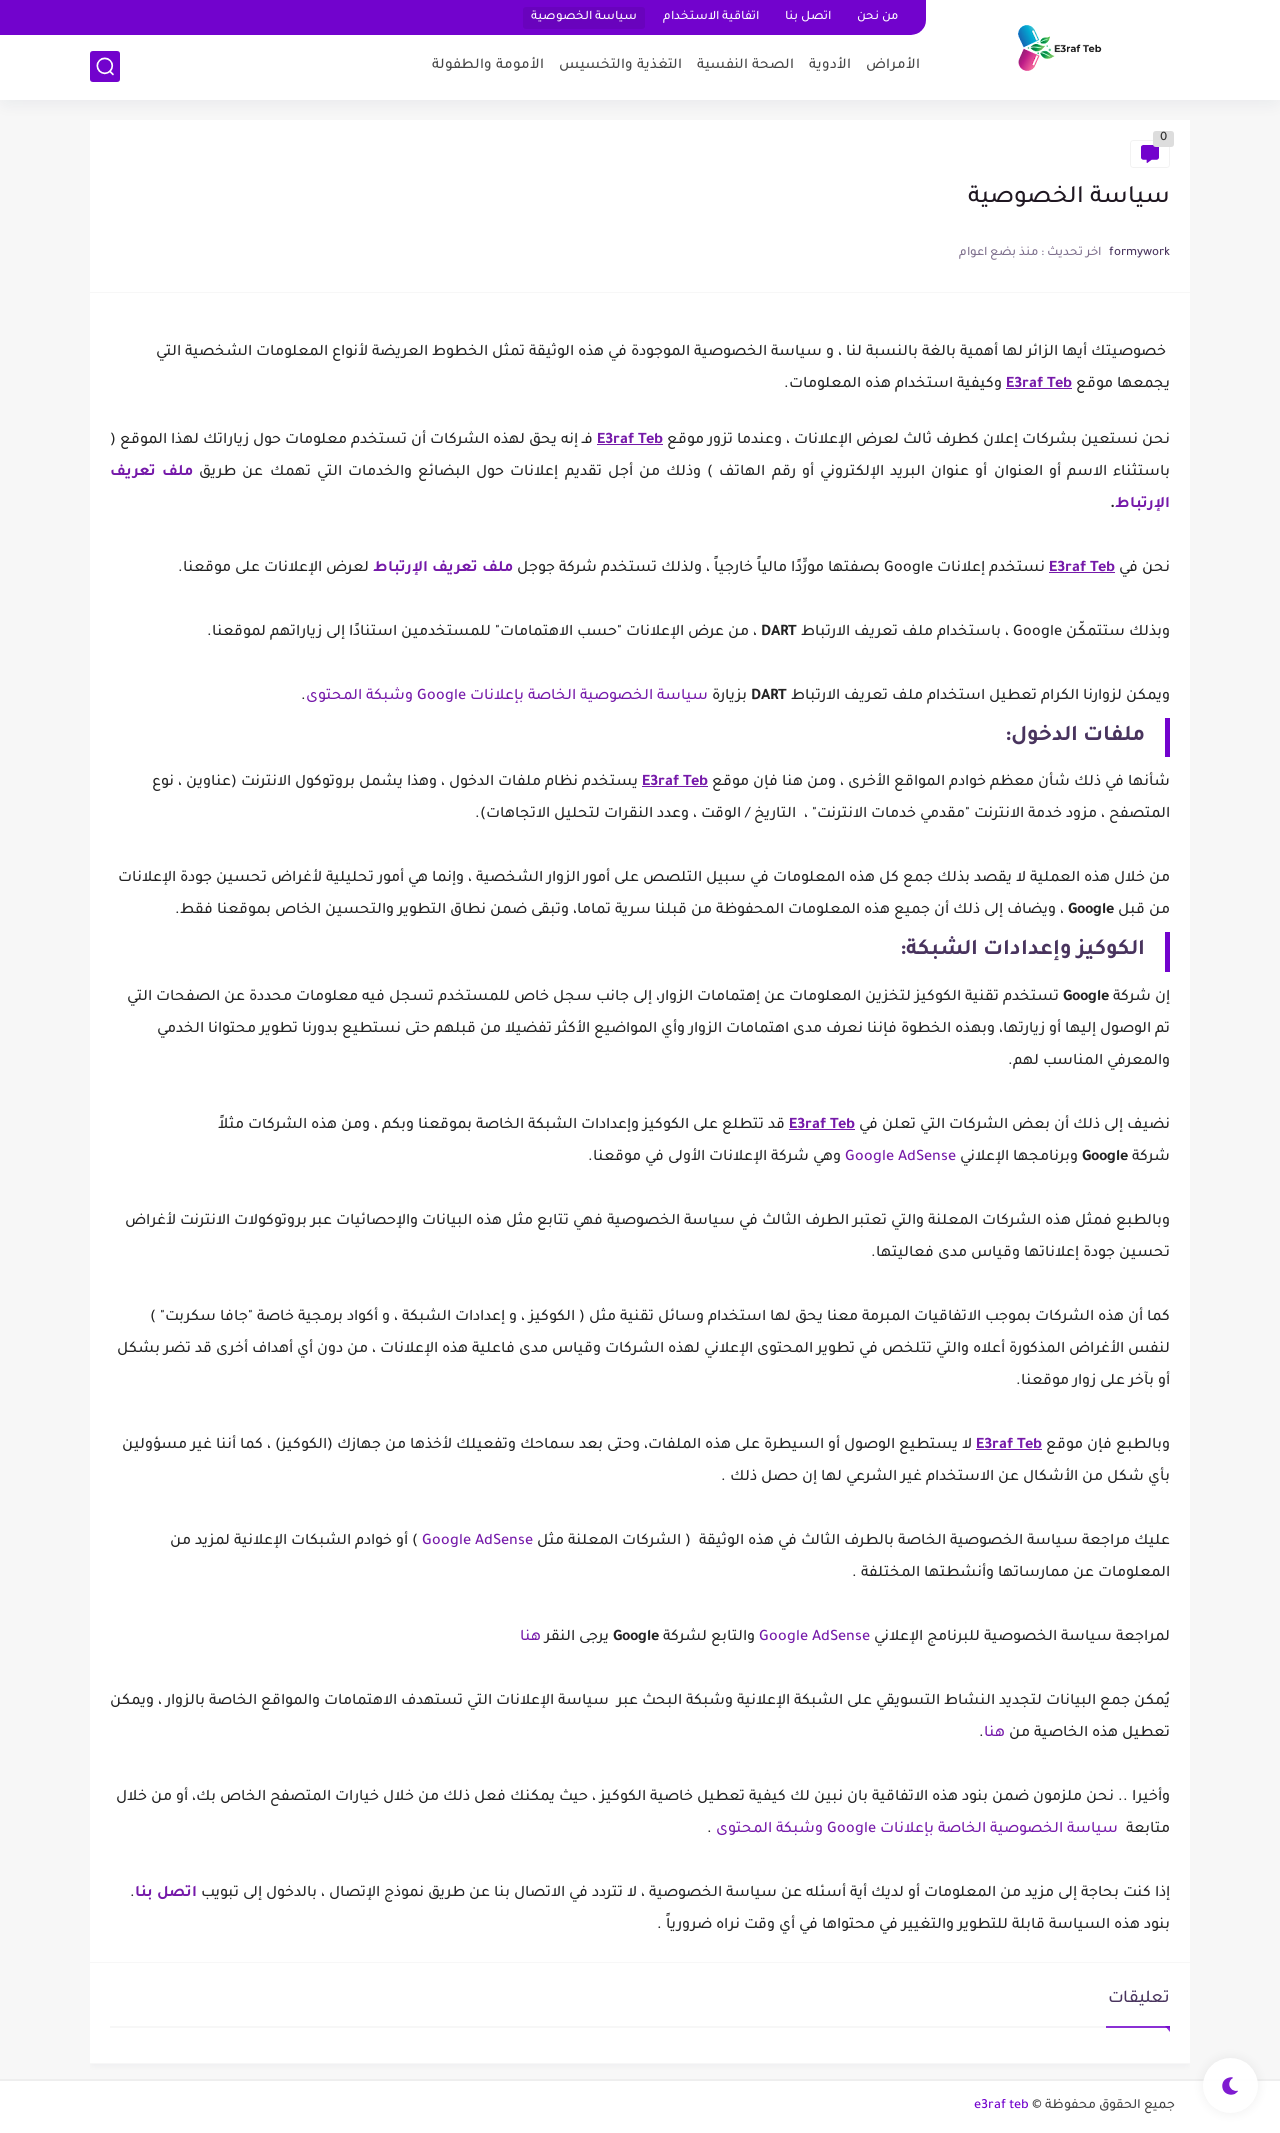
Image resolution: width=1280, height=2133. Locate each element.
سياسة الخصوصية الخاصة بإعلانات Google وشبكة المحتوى (507, 697)
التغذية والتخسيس (620, 65)
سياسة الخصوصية (584, 17)
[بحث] (105, 66)
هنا (530, 1638)
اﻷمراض (893, 65)
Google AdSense (900, 1158)
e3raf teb (1001, 2106)
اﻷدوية (830, 65)
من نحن (877, 17)
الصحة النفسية (745, 65)
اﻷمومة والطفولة (488, 65)
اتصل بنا (808, 17)
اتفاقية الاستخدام (711, 17)
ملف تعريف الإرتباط (443, 569)
